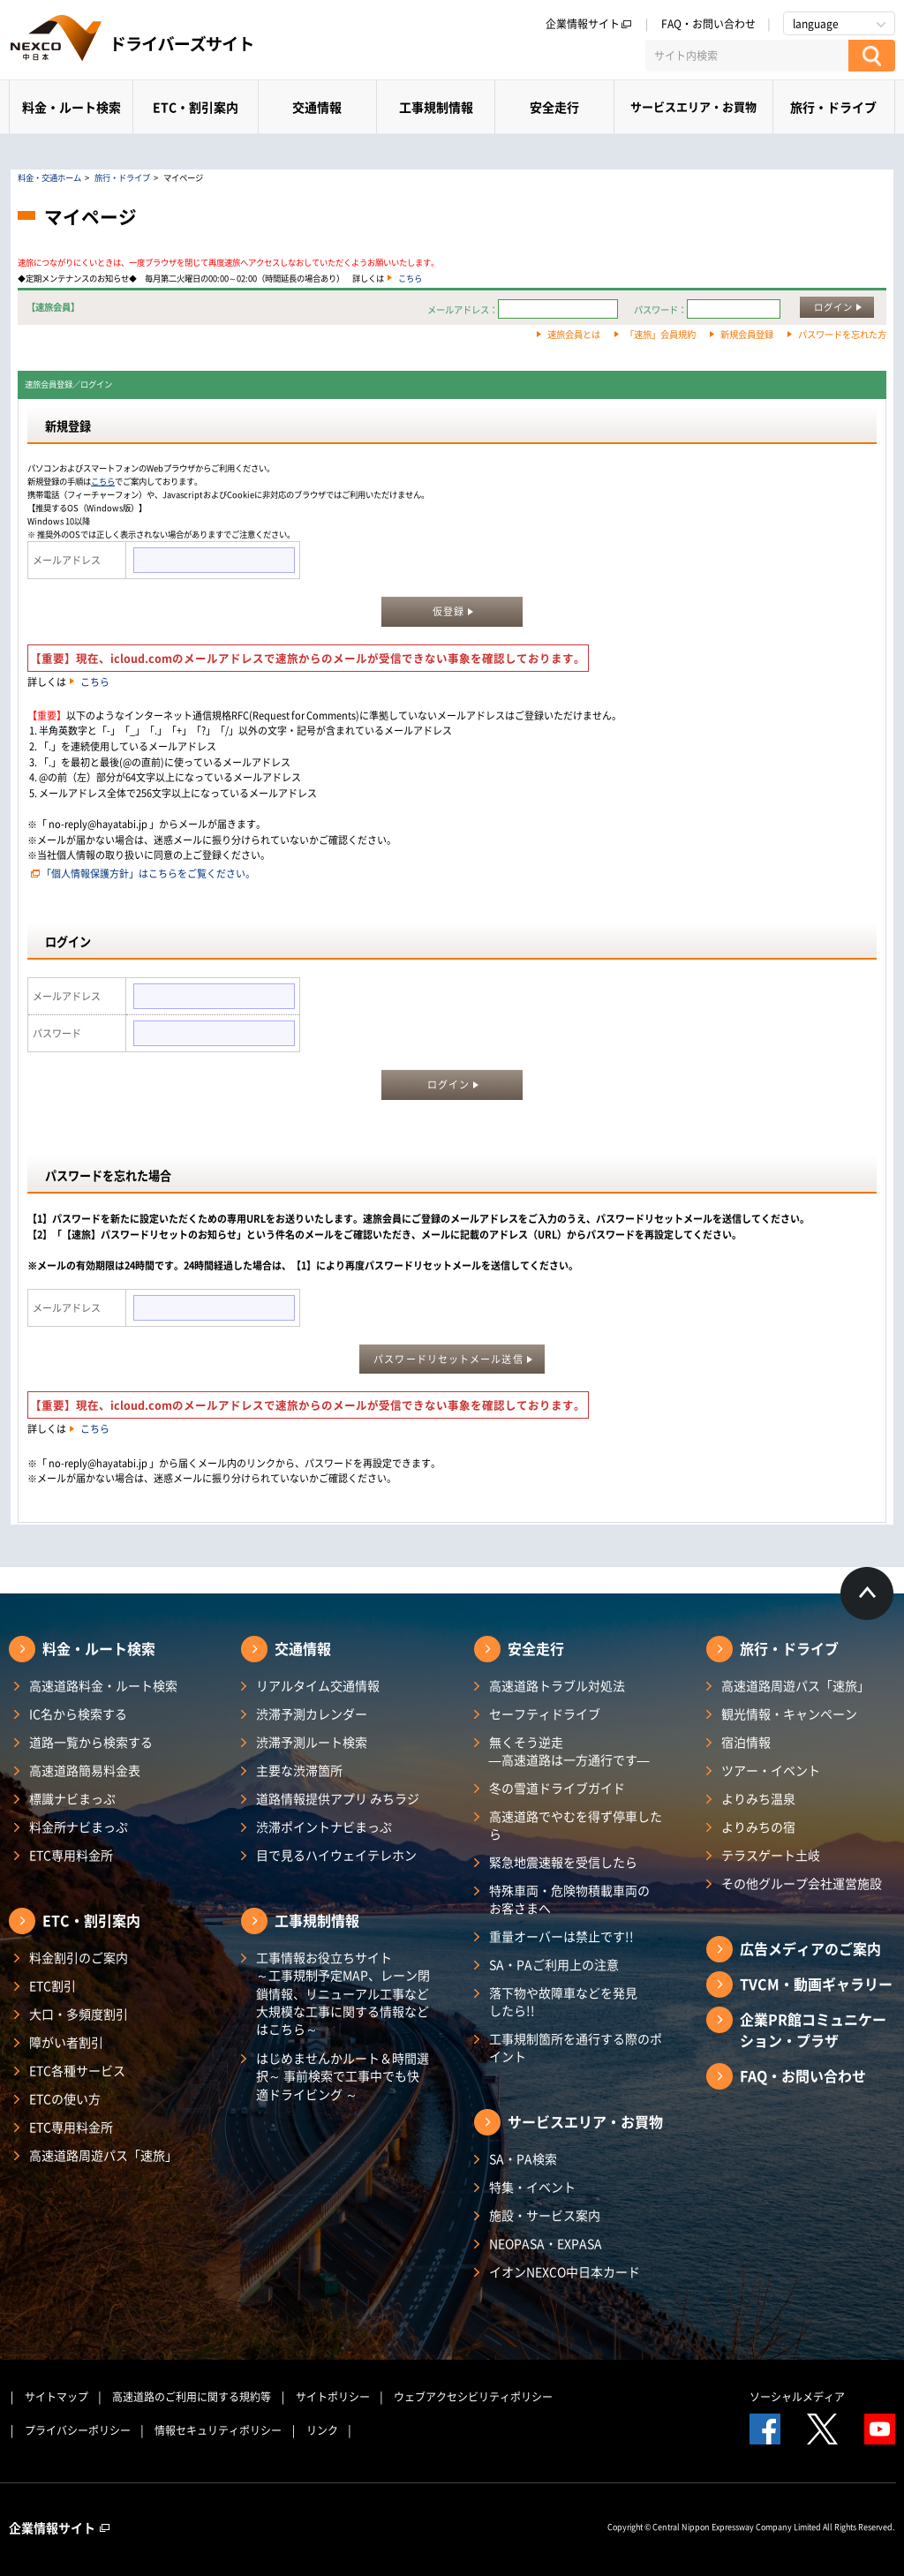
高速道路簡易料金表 (84, 1770)
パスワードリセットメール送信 (448, 1359)
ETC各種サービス (77, 2070)
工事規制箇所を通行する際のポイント (575, 2047)
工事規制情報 (436, 107)
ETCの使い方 (65, 2098)
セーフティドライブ (544, 1713)
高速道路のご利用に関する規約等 (191, 2397)
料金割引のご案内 (78, 1957)
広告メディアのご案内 (810, 1948)
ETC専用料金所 (71, 1855)
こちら (410, 278)
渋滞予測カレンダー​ (311, 1713)
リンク (322, 2430)
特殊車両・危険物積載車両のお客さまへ (569, 1899)
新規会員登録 (746, 334)
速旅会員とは (573, 334)
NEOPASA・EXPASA (545, 2243)
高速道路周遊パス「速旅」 (103, 2155)
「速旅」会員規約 (660, 334)
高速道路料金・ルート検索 (103, 1685)
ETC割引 (52, 1985)
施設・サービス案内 (544, 2215)
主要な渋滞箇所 (299, 1770)
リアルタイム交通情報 (318, 1685)
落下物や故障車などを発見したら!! (563, 2001)
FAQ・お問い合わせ (708, 24)
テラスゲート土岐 (770, 1855)
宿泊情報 (746, 1742)
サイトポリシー (333, 2397)
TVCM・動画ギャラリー (816, 1983)
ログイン (833, 306)
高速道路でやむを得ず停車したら (575, 1824)
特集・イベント (532, 2187)
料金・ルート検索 (71, 107)
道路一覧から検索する (91, 1742)
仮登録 (448, 611)
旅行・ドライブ (833, 107)
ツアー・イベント (770, 1770)
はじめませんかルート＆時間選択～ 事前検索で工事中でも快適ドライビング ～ (342, 2076)
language (816, 24)
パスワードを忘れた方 (842, 334)
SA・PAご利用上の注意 (554, 1964)
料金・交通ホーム (49, 177)
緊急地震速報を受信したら (563, 1862)
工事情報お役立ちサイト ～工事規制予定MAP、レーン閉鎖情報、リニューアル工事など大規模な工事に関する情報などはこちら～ (343, 1992)
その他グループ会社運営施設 (801, 1883)
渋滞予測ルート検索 (311, 1742)
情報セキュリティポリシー (218, 2430)
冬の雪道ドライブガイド (557, 1787)
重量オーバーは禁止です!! (561, 1936)
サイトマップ (56, 2397)
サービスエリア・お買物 (693, 106)
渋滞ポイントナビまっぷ (324, 1826)
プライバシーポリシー (78, 2430)
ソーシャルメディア (797, 2397)
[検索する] (871, 56)
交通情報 (317, 107)
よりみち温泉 (758, 1798)
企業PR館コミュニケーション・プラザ (813, 2029)
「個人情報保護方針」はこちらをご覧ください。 (148, 873)
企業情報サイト (589, 24)
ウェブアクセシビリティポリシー (473, 2397)
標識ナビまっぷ (72, 1798)
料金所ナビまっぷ (78, 1826)
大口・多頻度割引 (78, 2013)
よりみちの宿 (758, 1826)
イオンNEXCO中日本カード (564, 2271)
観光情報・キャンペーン (789, 1713)
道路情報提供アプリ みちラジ (337, 1798)
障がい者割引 (66, 2042)
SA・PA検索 (523, 2158)
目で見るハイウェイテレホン (336, 1855)
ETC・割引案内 (195, 107)
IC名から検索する (78, 1713)
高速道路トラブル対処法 (557, 1685)
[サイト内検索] (746, 56)
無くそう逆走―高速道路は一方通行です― (569, 1750)
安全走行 (554, 107)
